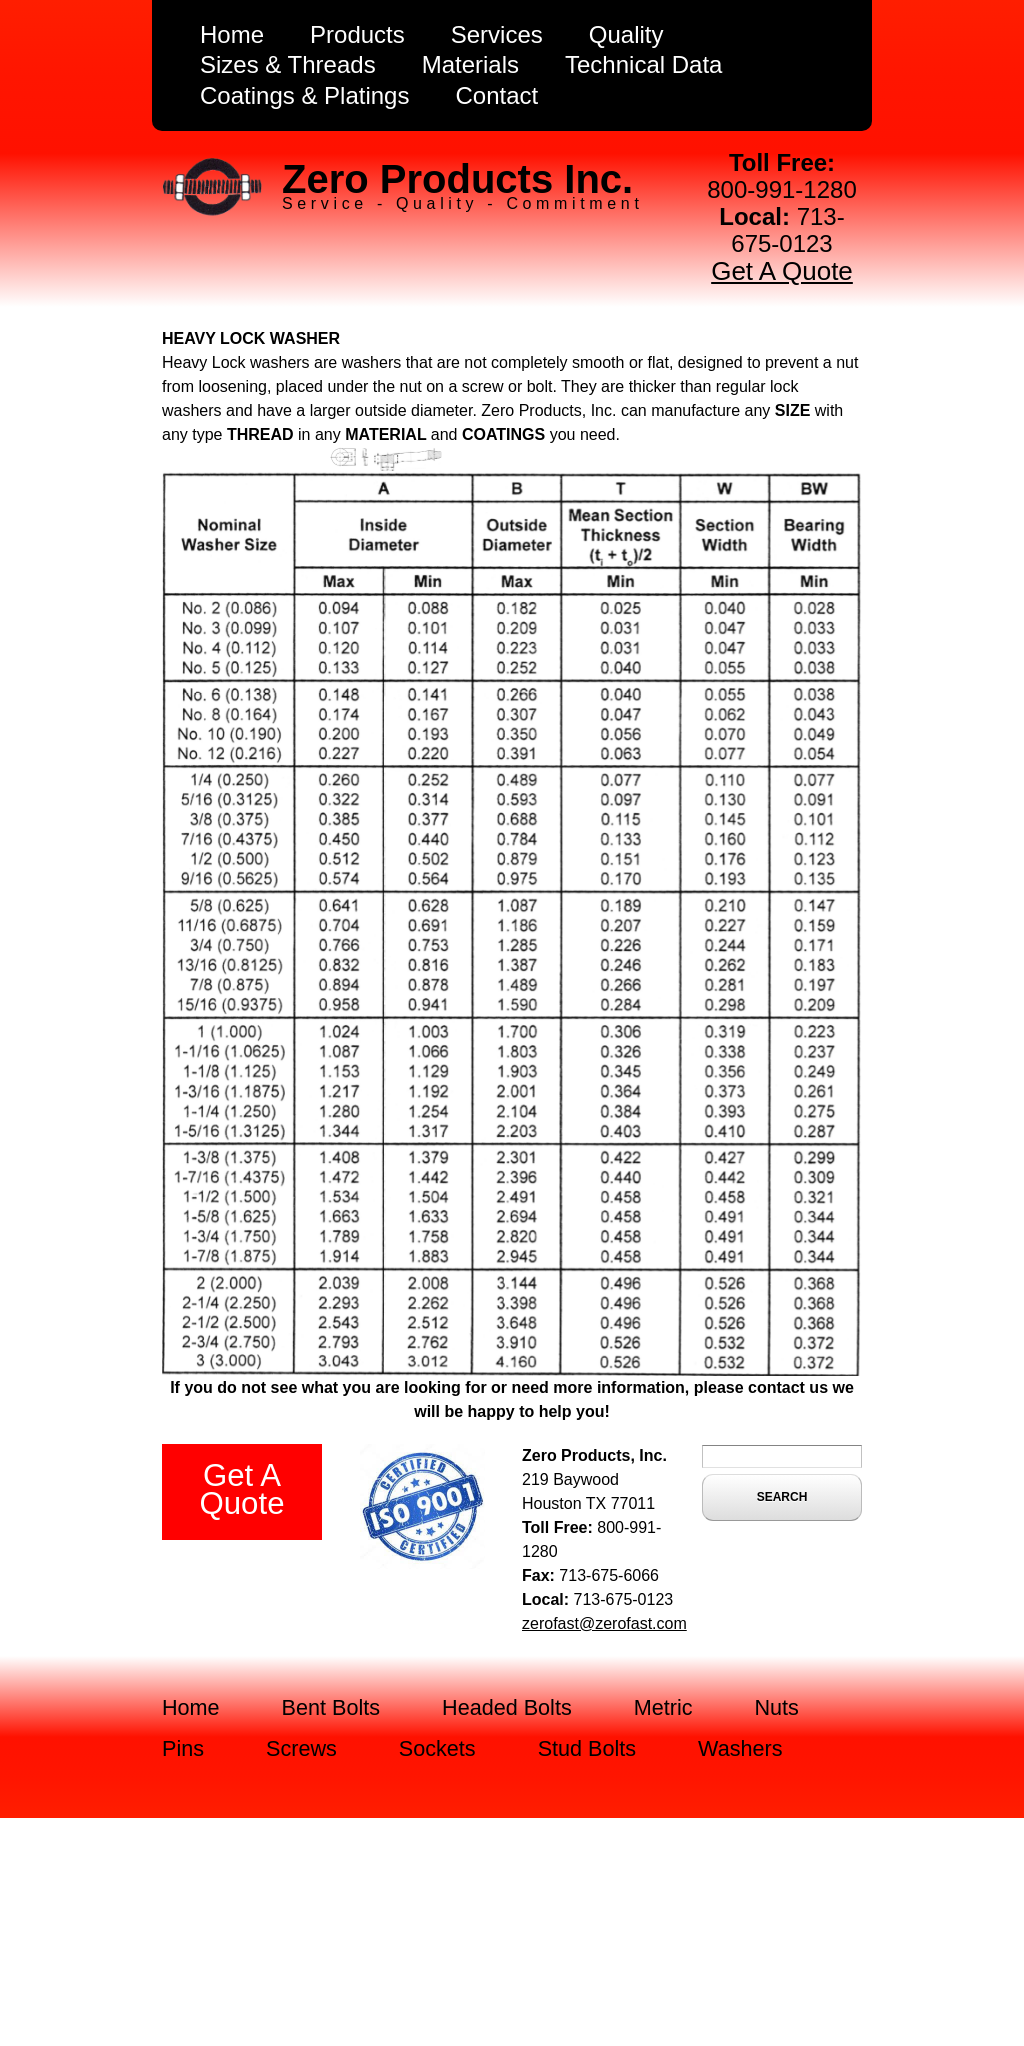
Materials (470, 64)
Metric (663, 1707)
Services (497, 34)
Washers (740, 1748)
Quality (626, 34)
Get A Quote (782, 271)
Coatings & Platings (304, 95)
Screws (301, 1748)
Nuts (777, 1707)
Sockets (437, 1748)
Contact (496, 95)
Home (232, 34)
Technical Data (643, 64)
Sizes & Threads (288, 64)
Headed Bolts (507, 1707)
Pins (183, 1748)
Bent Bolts (331, 1707)
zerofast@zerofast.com (604, 1623)
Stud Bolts (587, 1748)
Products (357, 34)
